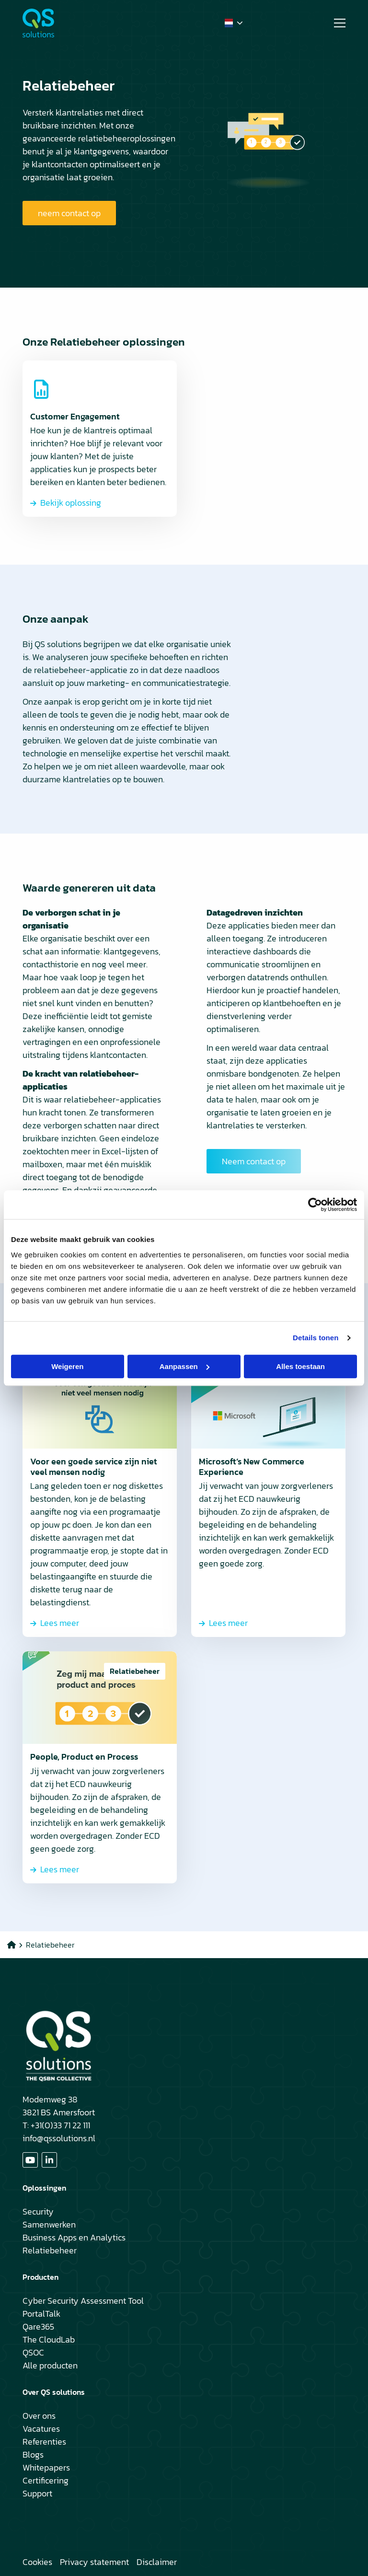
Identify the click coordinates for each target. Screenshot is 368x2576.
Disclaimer (157, 2561)
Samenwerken (49, 2224)
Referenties (44, 2441)
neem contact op (69, 213)
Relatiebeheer (50, 2250)
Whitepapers (46, 2467)
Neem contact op (254, 1161)
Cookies (37, 2561)
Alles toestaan (300, 1366)
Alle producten (50, 2365)
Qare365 (38, 2326)
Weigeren (67, 1366)
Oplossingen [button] (44, 2187)
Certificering (46, 2480)
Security (38, 2211)
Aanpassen (184, 1366)
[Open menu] (335, 23)
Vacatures (41, 2428)
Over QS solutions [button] (54, 2392)
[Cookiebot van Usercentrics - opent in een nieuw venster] (315, 1204)
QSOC (33, 2352)
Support (37, 2493)
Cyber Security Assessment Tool (83, 2300)
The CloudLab (49, 2339)
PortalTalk (41, 2313)
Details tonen (315, 1338)
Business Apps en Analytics (74, 2237)
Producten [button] (40, 2277)
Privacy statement (94, 2561)
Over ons (39, 2415)
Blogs (33, 2454)
